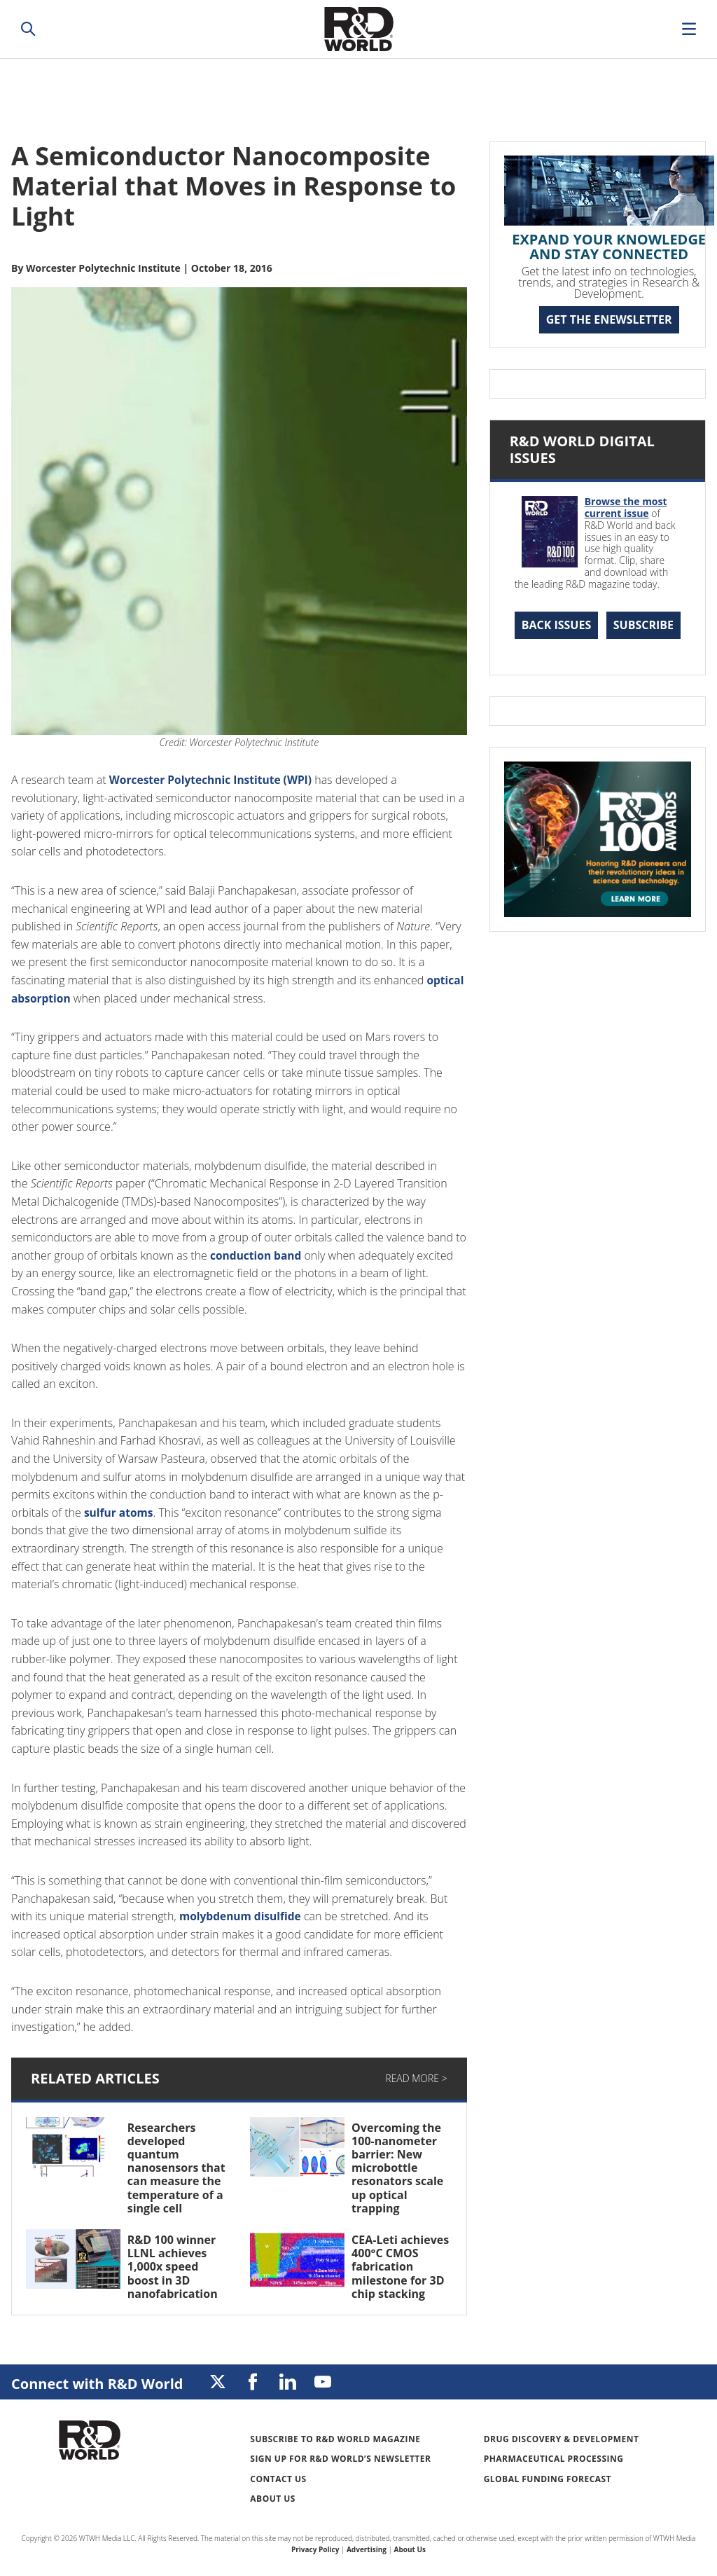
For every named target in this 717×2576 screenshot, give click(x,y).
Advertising (367, 2549)
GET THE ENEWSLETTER (609, 319)
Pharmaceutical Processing (554, 2459)
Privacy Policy (315, 2549)
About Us (272, 2499)
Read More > (416, 2078)
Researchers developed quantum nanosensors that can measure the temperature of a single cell (176, 2168)
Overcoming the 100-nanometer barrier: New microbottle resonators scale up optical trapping (397, 2168)
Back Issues (557, 625)
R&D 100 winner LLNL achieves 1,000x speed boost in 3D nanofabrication (172, 2266)
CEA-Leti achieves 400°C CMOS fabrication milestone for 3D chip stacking (400, 2266)
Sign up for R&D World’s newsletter (340, 2459)
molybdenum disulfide (242, 1916)
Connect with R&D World (97, 2383)
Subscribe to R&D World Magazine (335, 2439)
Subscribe (643, 625)
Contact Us (278, 2479)
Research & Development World (358, 29)
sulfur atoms (119, 1512)
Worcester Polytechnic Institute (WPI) (213, 779)
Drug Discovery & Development (561, 2439)
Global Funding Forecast (547, 2479)
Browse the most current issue (626, 507)
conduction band (257, 1255)
